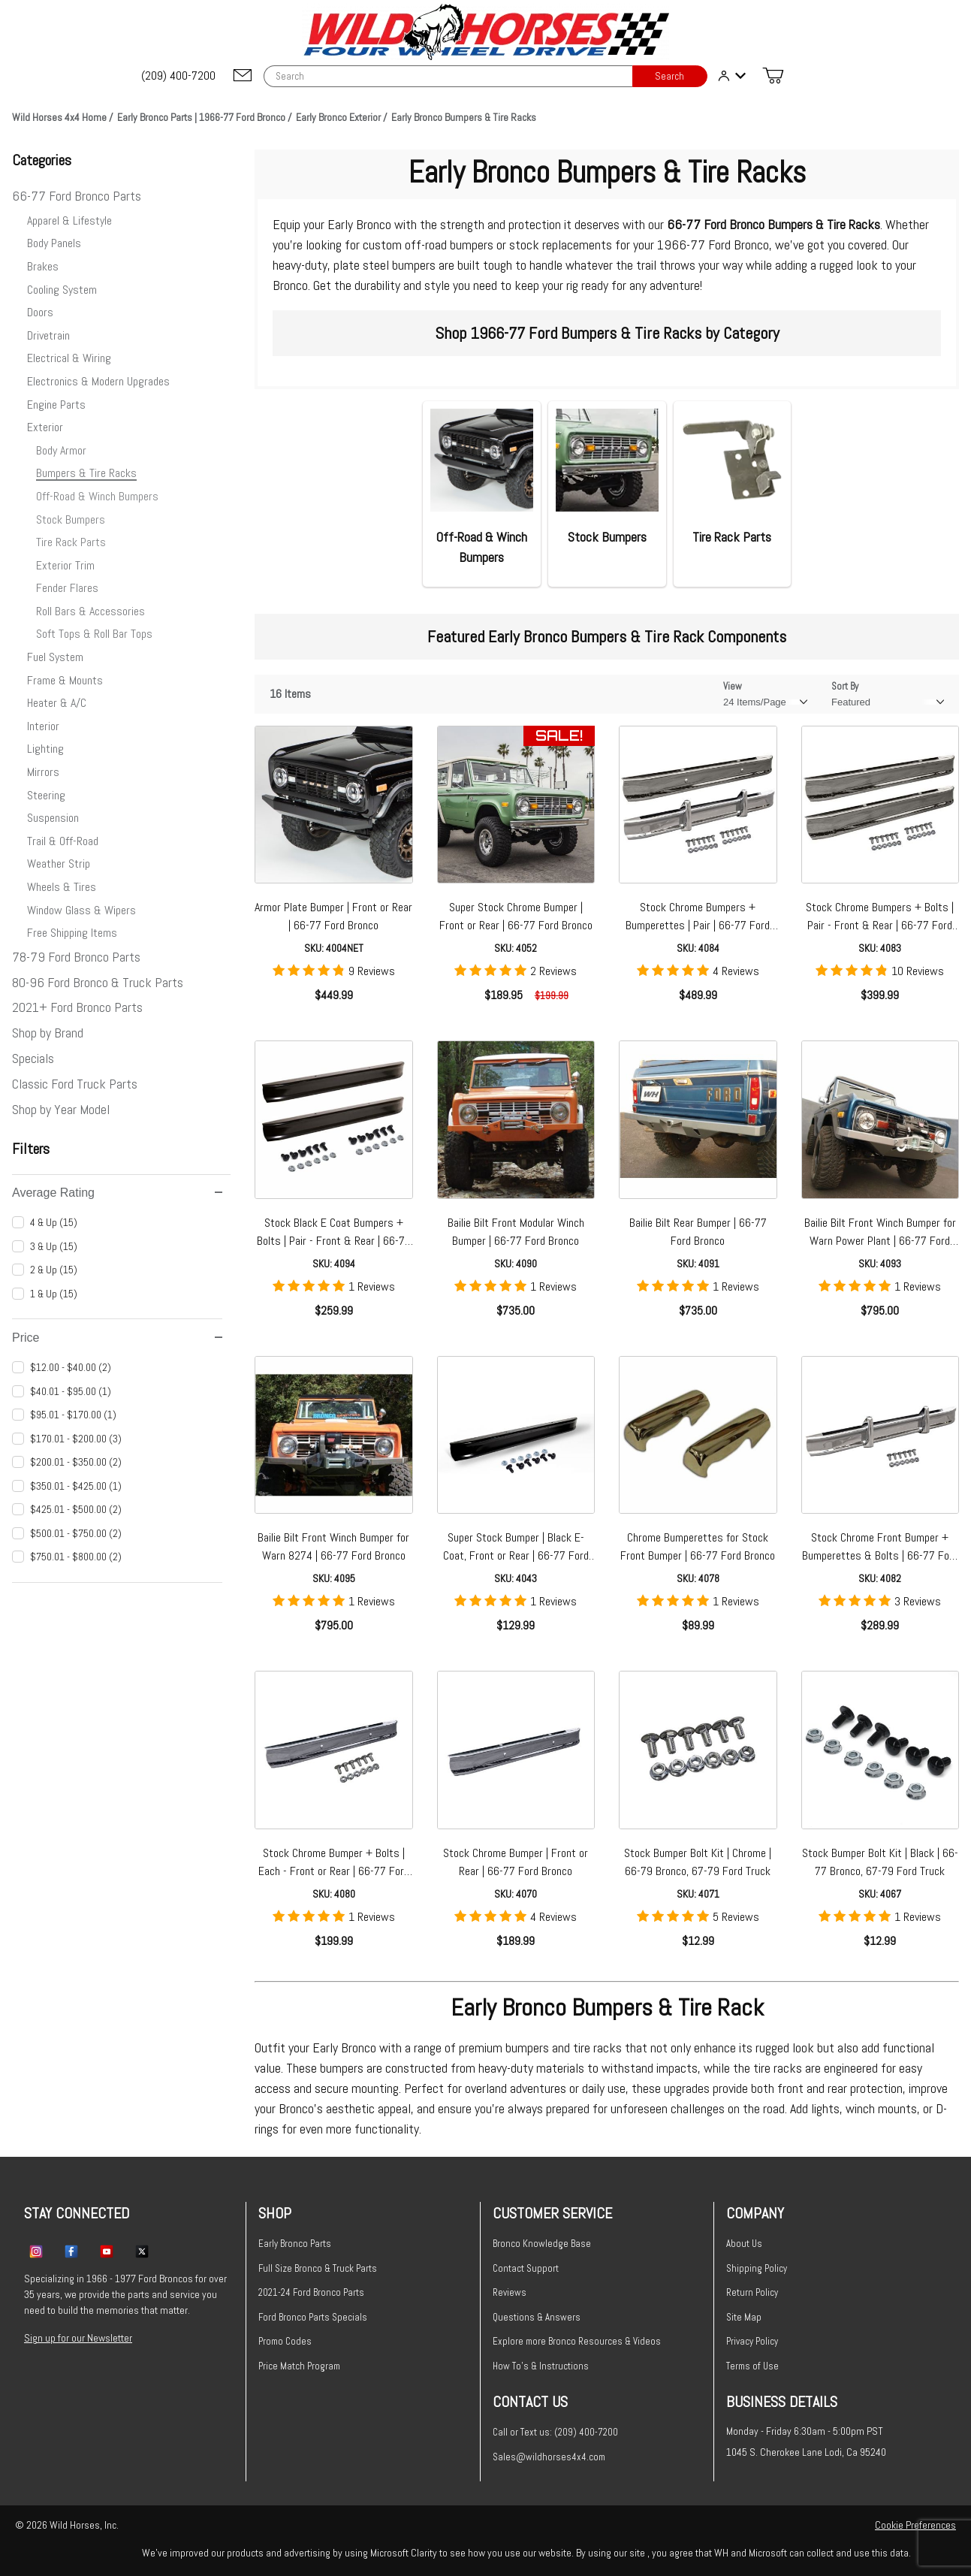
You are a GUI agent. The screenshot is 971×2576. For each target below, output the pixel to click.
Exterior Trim (65, 565)
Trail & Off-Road (62, 841)
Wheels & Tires (61, 887)
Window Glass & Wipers (81, 910)
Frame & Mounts (65, 680)
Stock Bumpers (70, 519)
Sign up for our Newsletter (78, 2338)
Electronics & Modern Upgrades (98, 381)
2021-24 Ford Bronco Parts (311, 2292)
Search (669, 76)
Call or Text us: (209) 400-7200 (555, 2432)
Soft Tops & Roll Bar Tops (94, 634)
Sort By (844, 686)
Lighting (45, 748)
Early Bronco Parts (294, 2243)
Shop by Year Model (61, 1109)
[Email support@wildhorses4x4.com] (242, 76)
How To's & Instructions (541, 2366)
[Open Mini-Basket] (773, 76)
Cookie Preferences (915, 2525)
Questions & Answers (536, 2317)
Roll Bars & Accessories (90, 611)
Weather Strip (58, 863)
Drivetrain (48, 335)
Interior (43, 726)
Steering (46, 795)
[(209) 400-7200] (179, 76)
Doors (40, 312)
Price (117, 1337)
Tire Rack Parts (71, 542)
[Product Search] (448, 76)
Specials (33, 1058)
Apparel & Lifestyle (69, 220)
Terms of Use (752, 2366)
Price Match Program (299, 2366)
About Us (744, 2243)
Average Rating (117, 1192)
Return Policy (752, 2292)
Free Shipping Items (72, 933)
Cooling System (62, 289)
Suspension (53, 818)
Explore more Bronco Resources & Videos (577, 2341)
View (732, 686)
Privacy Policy (752, 2341)
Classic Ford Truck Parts (74, 1083)
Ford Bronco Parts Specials (312, 2317)
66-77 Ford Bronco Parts (76, 195)
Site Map (743, 2317)
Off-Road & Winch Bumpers (97, 496)
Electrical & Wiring (69, 358)
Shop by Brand (47, 1032)
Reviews (509, 2292)
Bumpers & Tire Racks (86, 473)
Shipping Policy (756, 2268)
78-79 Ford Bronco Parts (76, 956)
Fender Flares (67, 588)
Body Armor (61, 450)
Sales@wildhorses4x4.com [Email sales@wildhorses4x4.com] (549, 2457)
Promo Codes (285, 2341)
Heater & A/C (56, 703)
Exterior (45, 427)
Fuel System (55, 657)
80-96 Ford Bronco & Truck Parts (97, 982)
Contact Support (526, 2268)
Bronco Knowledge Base (542, 2243)
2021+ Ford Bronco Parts (77, 1007)
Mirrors (43, 772)
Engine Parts (56, 404)
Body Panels (54, 243)
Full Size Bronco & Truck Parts (317, 2268)
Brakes (43, 266)
